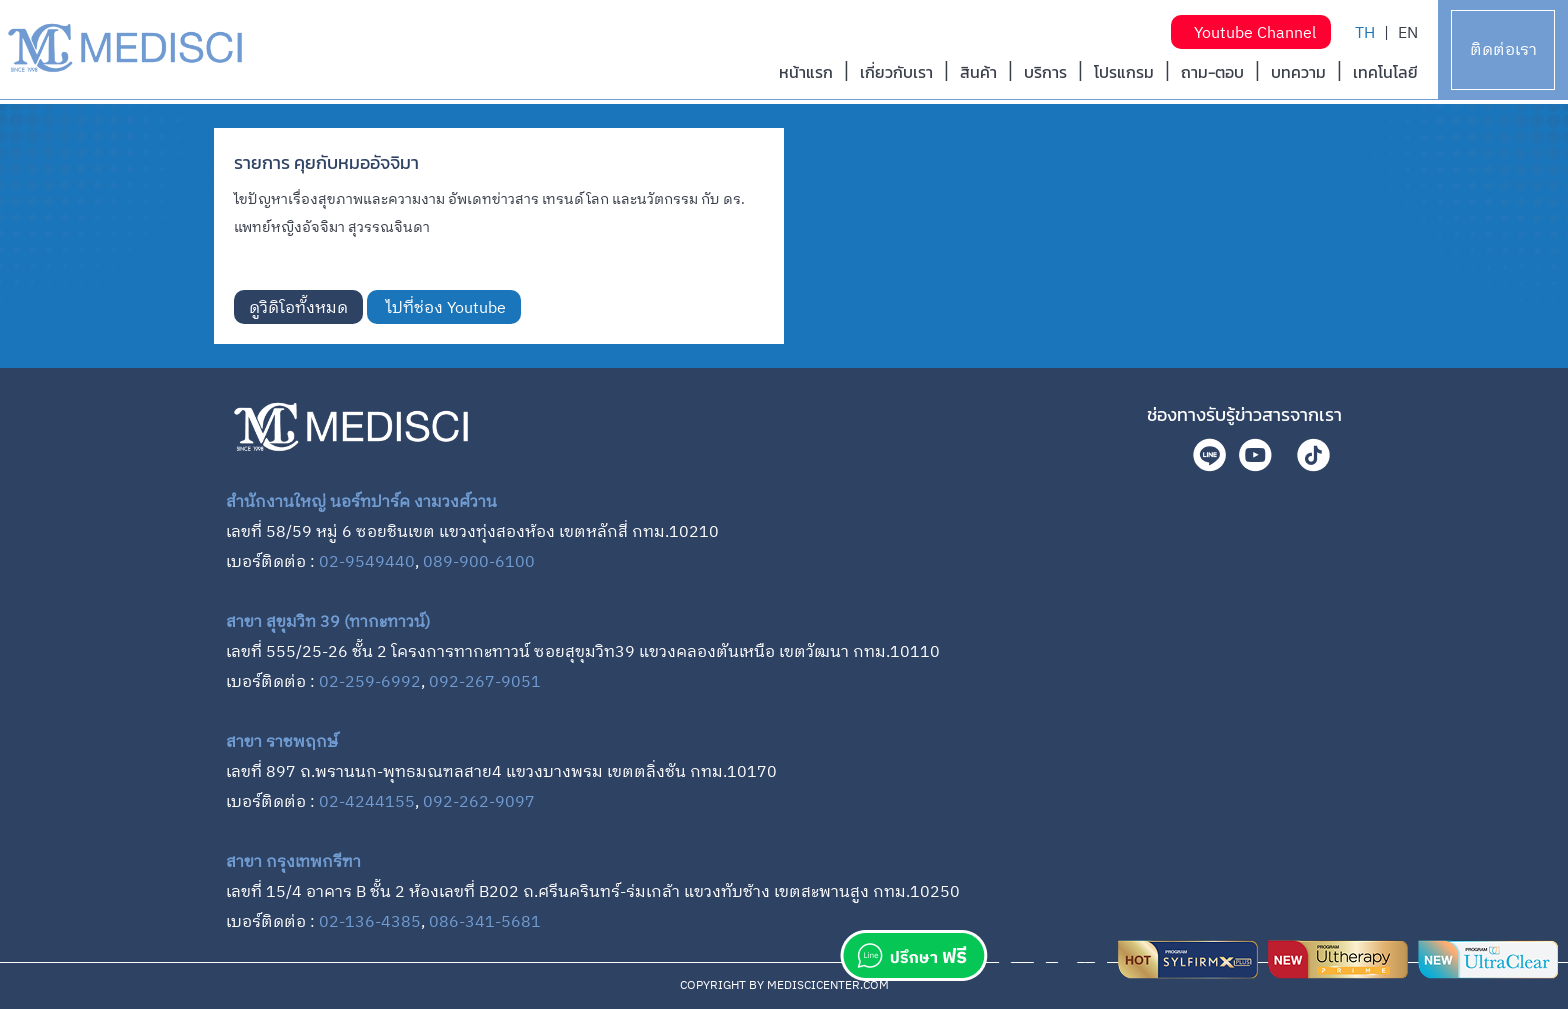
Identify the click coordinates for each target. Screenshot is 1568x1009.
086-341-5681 (485, 922)
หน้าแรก (806, 72)
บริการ (1045, 72)
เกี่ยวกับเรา (896, 72)
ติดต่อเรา (1503, 50)
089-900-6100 (479, 562)
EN (1408, 33)
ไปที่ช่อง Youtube (444, 308)
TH (1365, 33)
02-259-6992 (370, 682)
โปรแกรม (1124, 72)
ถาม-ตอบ (1212, 72)
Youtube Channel (1251, 33)
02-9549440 (367, 562)
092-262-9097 (479, 802)
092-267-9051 (485, 682)
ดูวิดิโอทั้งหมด (298, 308)
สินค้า (978, 72)
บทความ (1298, 72)
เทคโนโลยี (1385, 72)
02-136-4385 (370, 922)
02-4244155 (367, 802)
